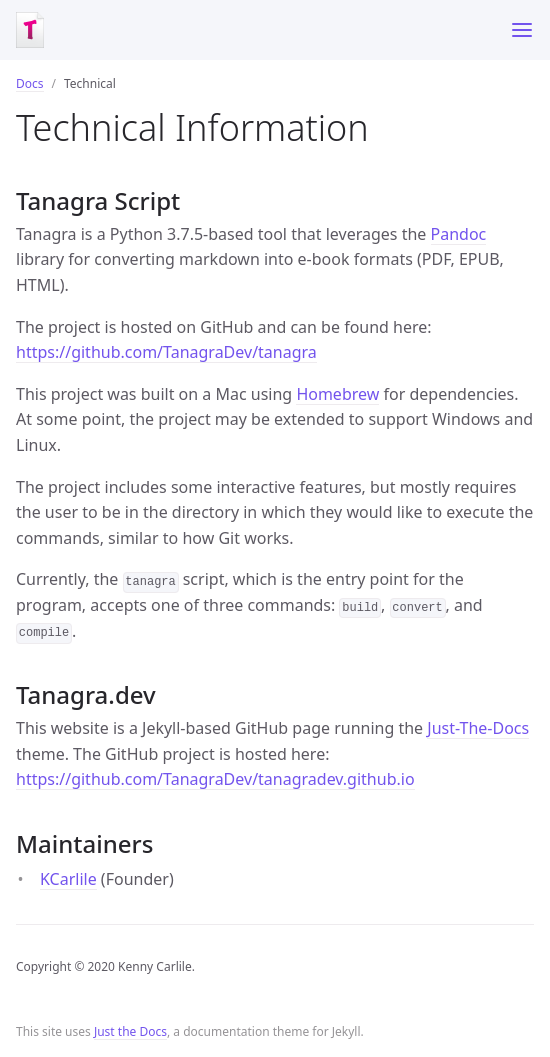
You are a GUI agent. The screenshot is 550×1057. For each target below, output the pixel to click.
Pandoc (459, 234)
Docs (30, 83)
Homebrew (337, 394)
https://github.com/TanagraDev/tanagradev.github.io (215, 779)
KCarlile (68, 879)
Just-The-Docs (478, 728)
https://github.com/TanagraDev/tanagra (166, 352)
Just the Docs (130, 1031)
